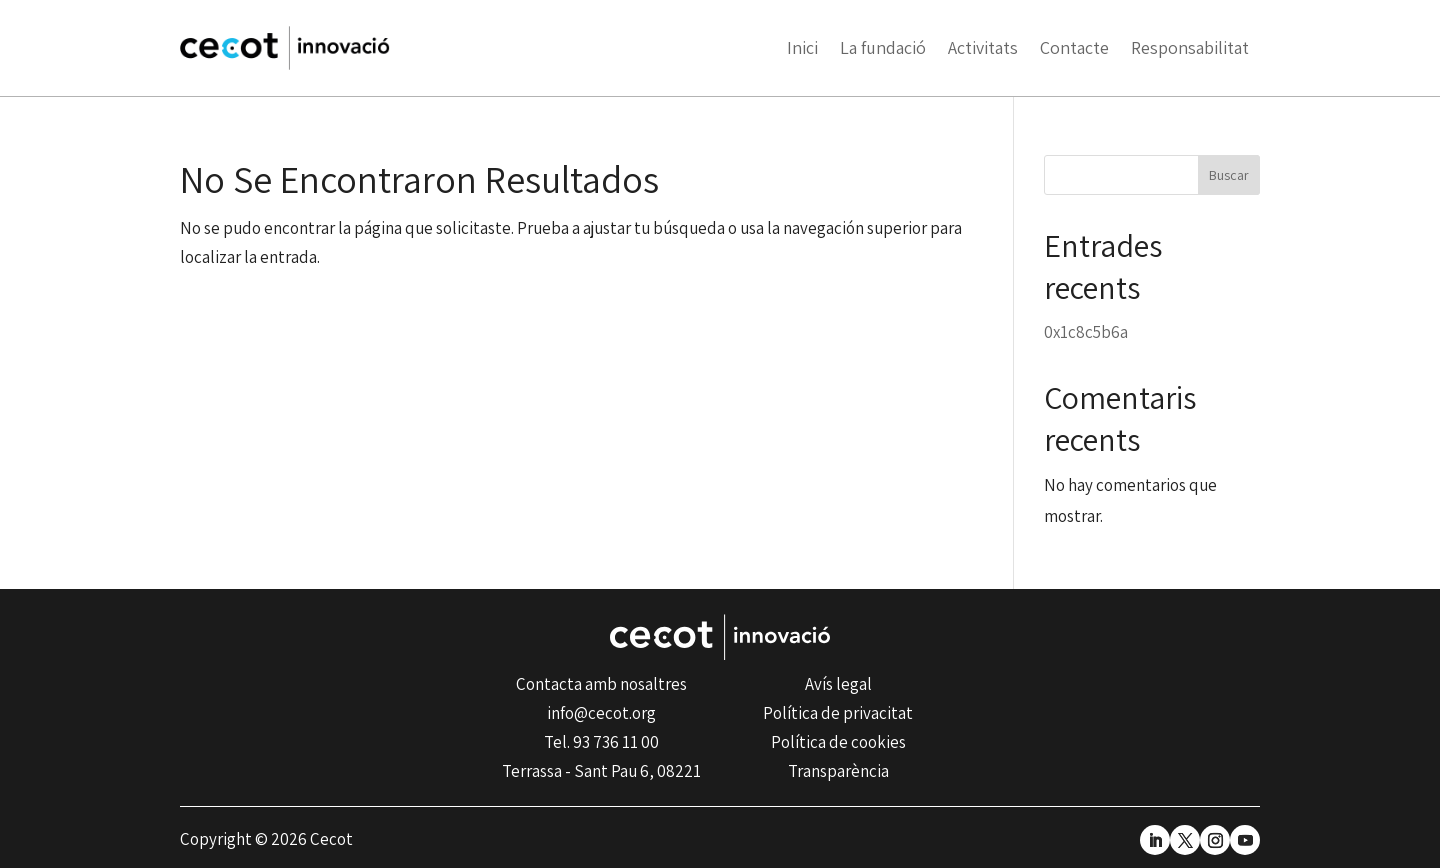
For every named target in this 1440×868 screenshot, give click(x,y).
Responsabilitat (1190, 47)
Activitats (983, 47)
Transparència (838, 771)
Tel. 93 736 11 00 (601, 742)
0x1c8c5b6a (1086, 332)
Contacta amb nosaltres (601, 684)
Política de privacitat (838, 713)
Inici (802, 47)
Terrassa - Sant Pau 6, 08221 (601, 771)
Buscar (1229, 175)
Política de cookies (838, 742)
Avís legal (838, 684)
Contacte (1074, 47)
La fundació (883, 47)
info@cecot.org (601, 713)
